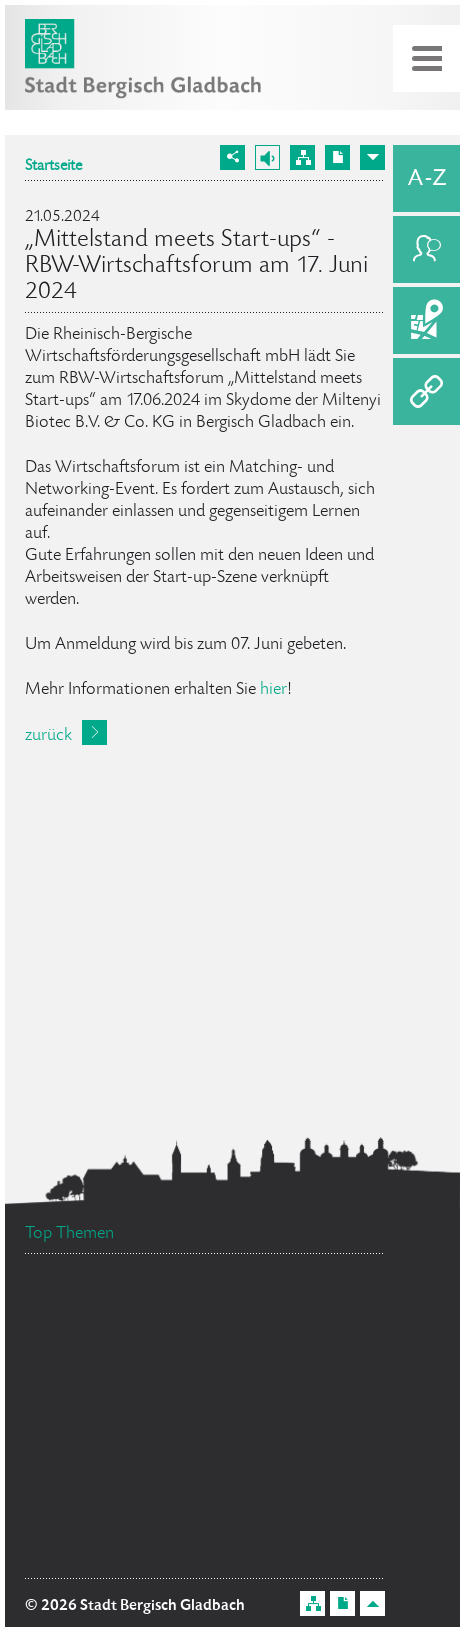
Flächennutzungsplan (135, 1340)
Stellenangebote (118, 1507)
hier (273, 690)
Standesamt (308, 1462)
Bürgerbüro (283, 1496)
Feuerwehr (87, 1554)
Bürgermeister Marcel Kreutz (153, 1304)
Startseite (53, 167)
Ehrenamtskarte (98, 1368)
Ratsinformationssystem (126, 1431)
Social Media (314, 1329)
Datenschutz (245, 1402)
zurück (48, 736)
